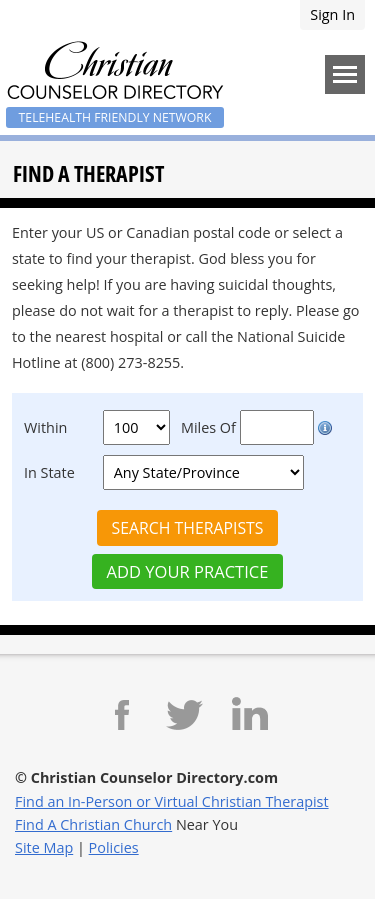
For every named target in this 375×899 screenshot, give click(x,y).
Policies (114, 847)
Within (45, 427)
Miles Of (208, 427)
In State (49, 472)
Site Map (44, 847)
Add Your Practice (188, 571)
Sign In (332, 14)
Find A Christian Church (93, 824)
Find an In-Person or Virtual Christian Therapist (172, 801)
